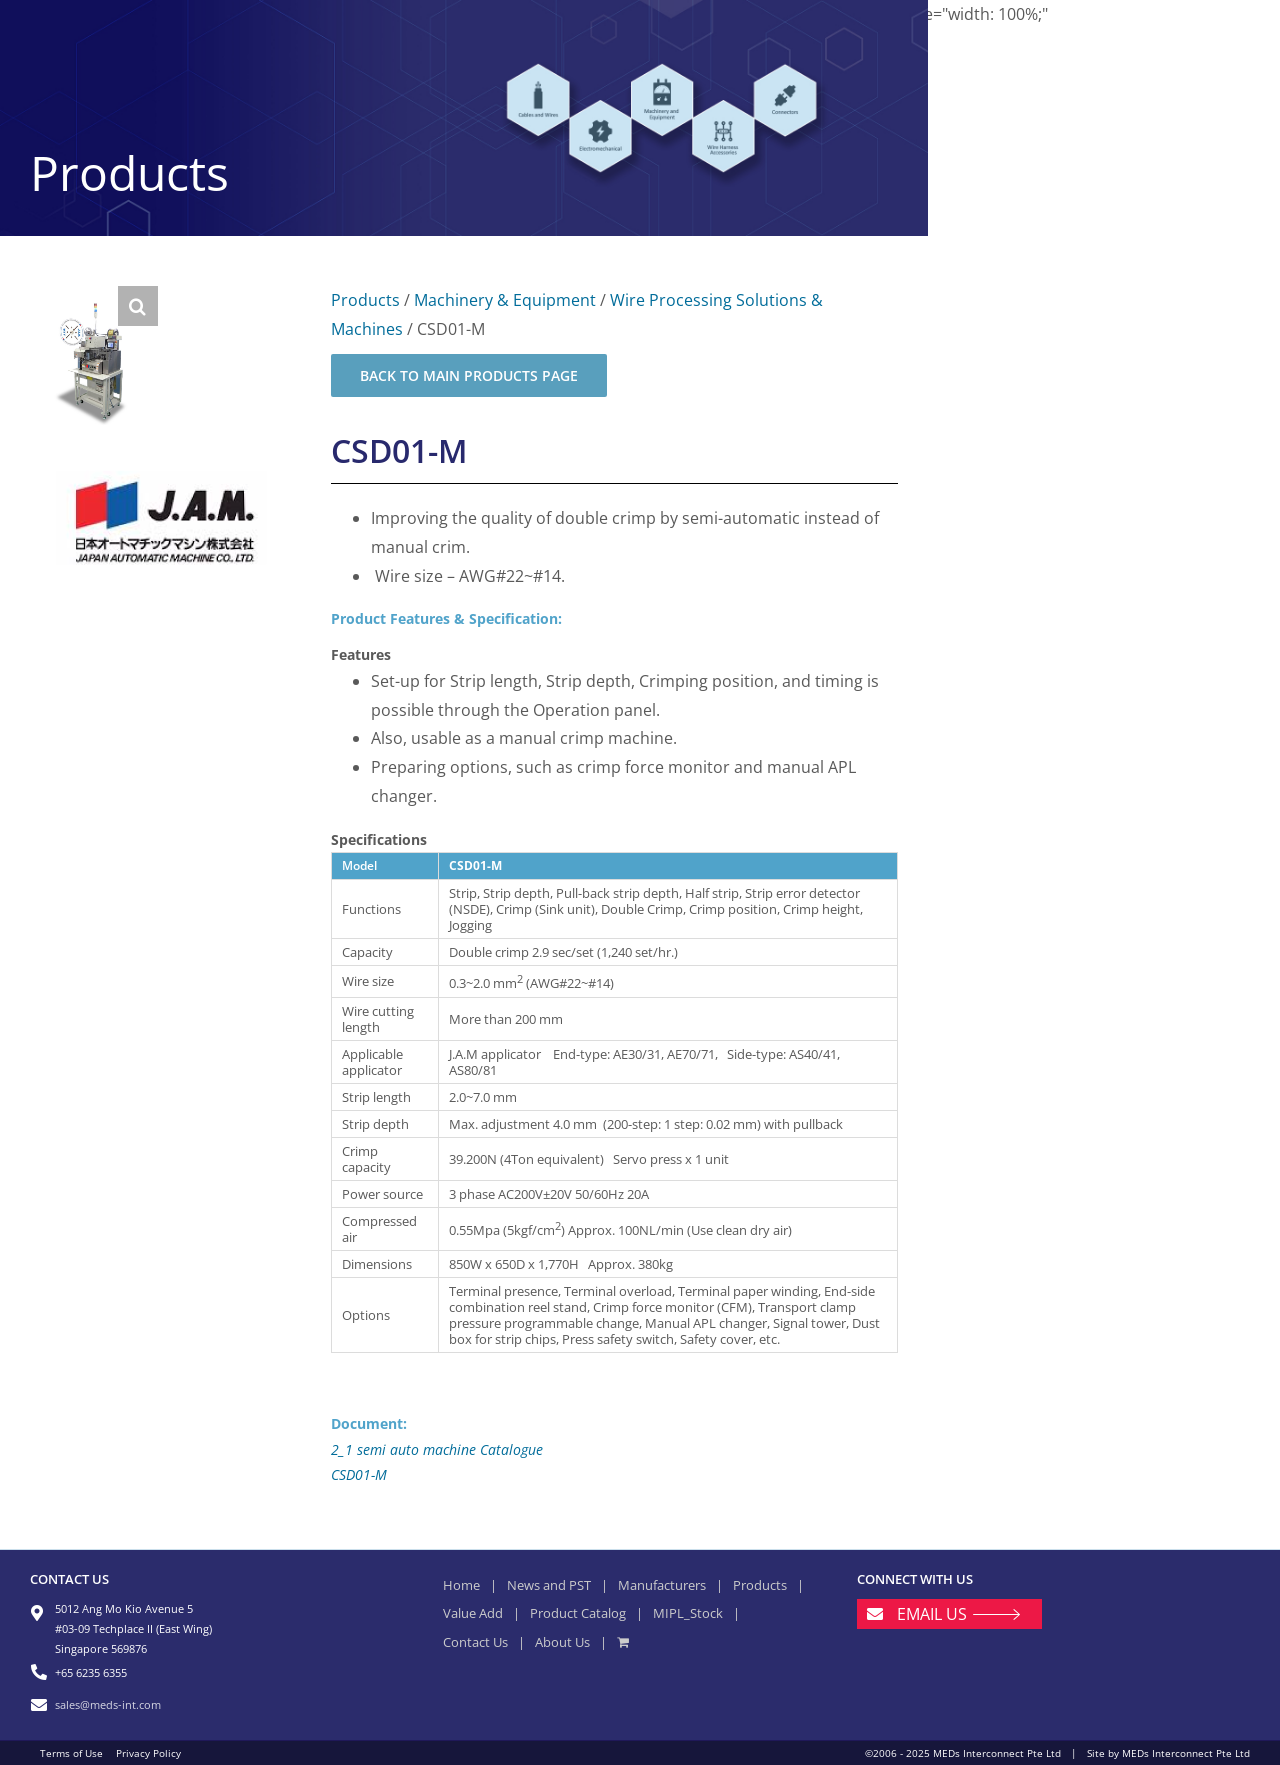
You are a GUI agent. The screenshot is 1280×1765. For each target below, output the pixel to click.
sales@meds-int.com (108, 1704)
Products (365, 300)
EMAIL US (932, 1614)
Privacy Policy (148, 1753)
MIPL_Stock (688, 1613)
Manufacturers (662, 1585)
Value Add (473, 1613)
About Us (562, 1642)
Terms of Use (71, 1753)
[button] (138, 306)
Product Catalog (578, 1613)
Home (461, 1585)
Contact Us (475, 1642)
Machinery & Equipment (505, 300)
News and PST (549, 1585)
